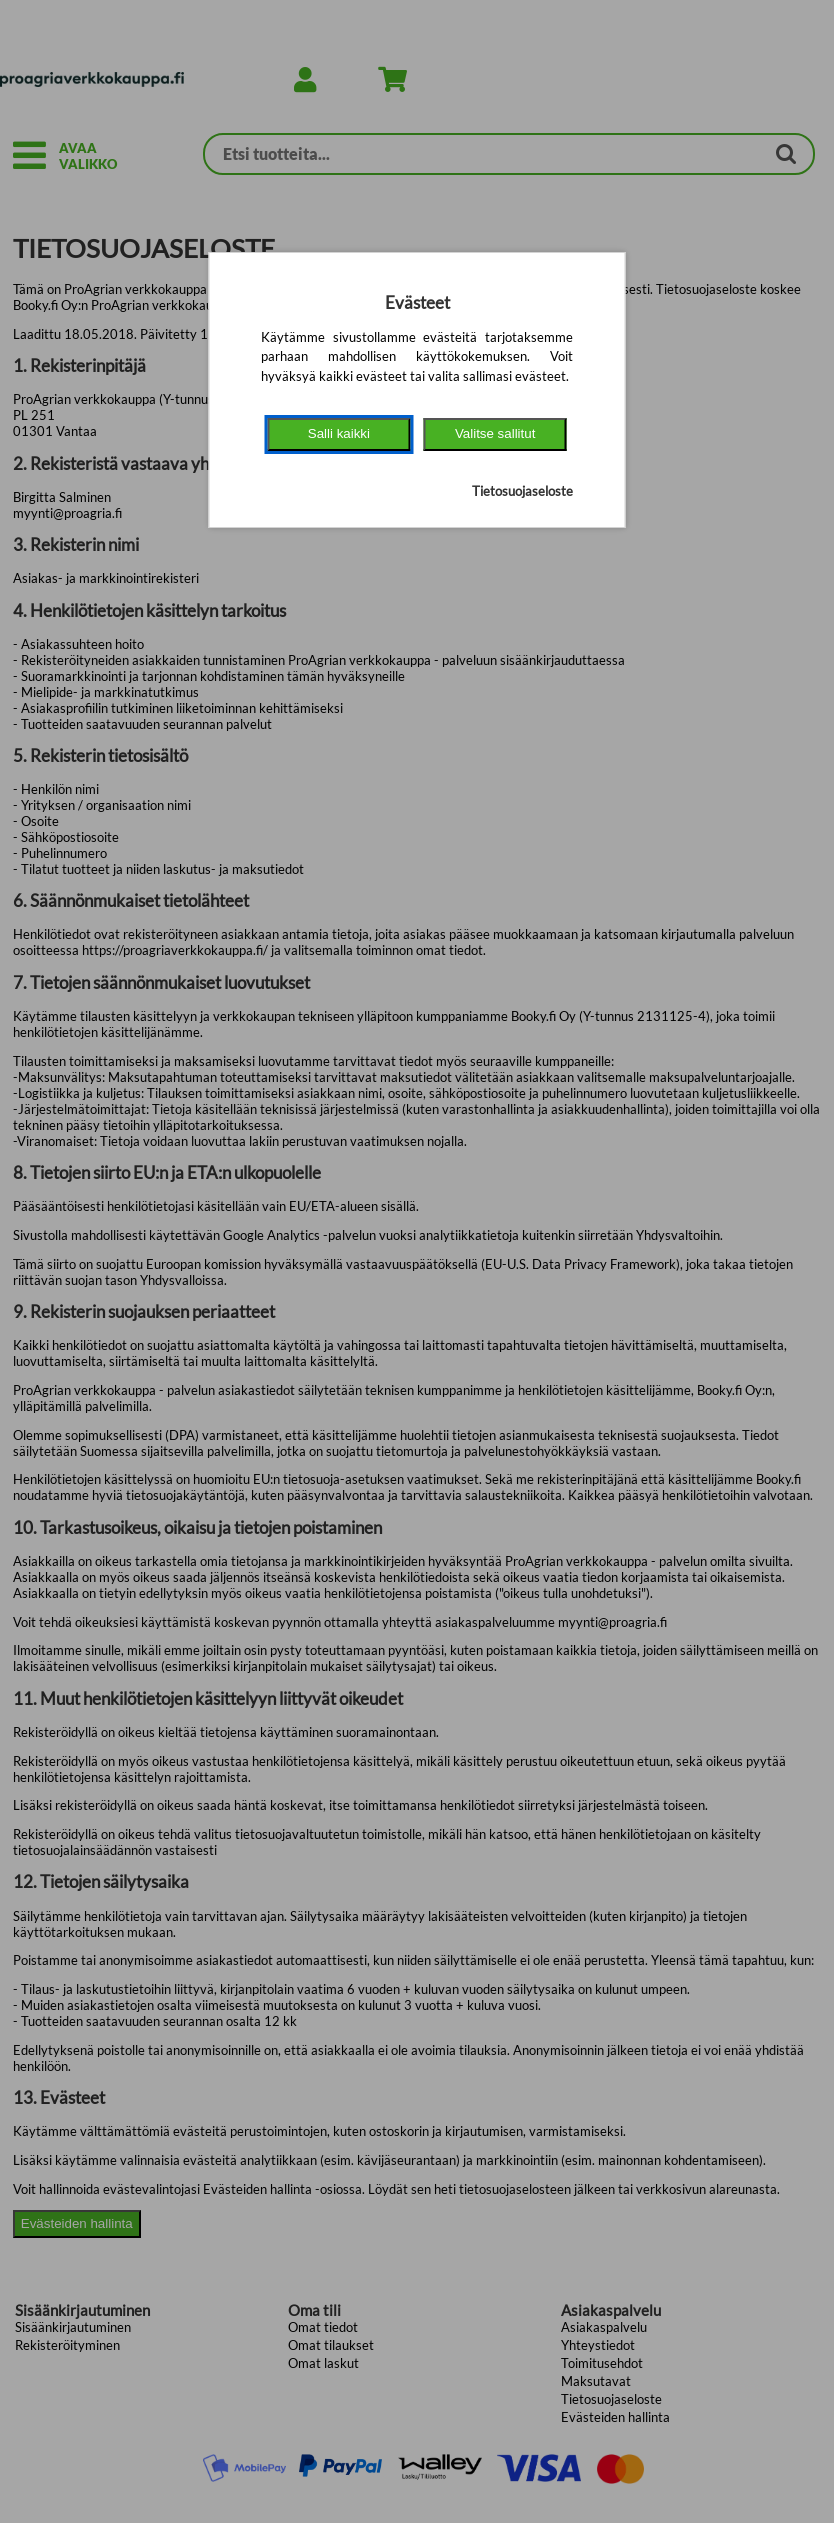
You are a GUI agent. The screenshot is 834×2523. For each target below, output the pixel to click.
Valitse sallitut (495, 433)
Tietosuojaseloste (522, 491)
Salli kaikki (339, 433)
